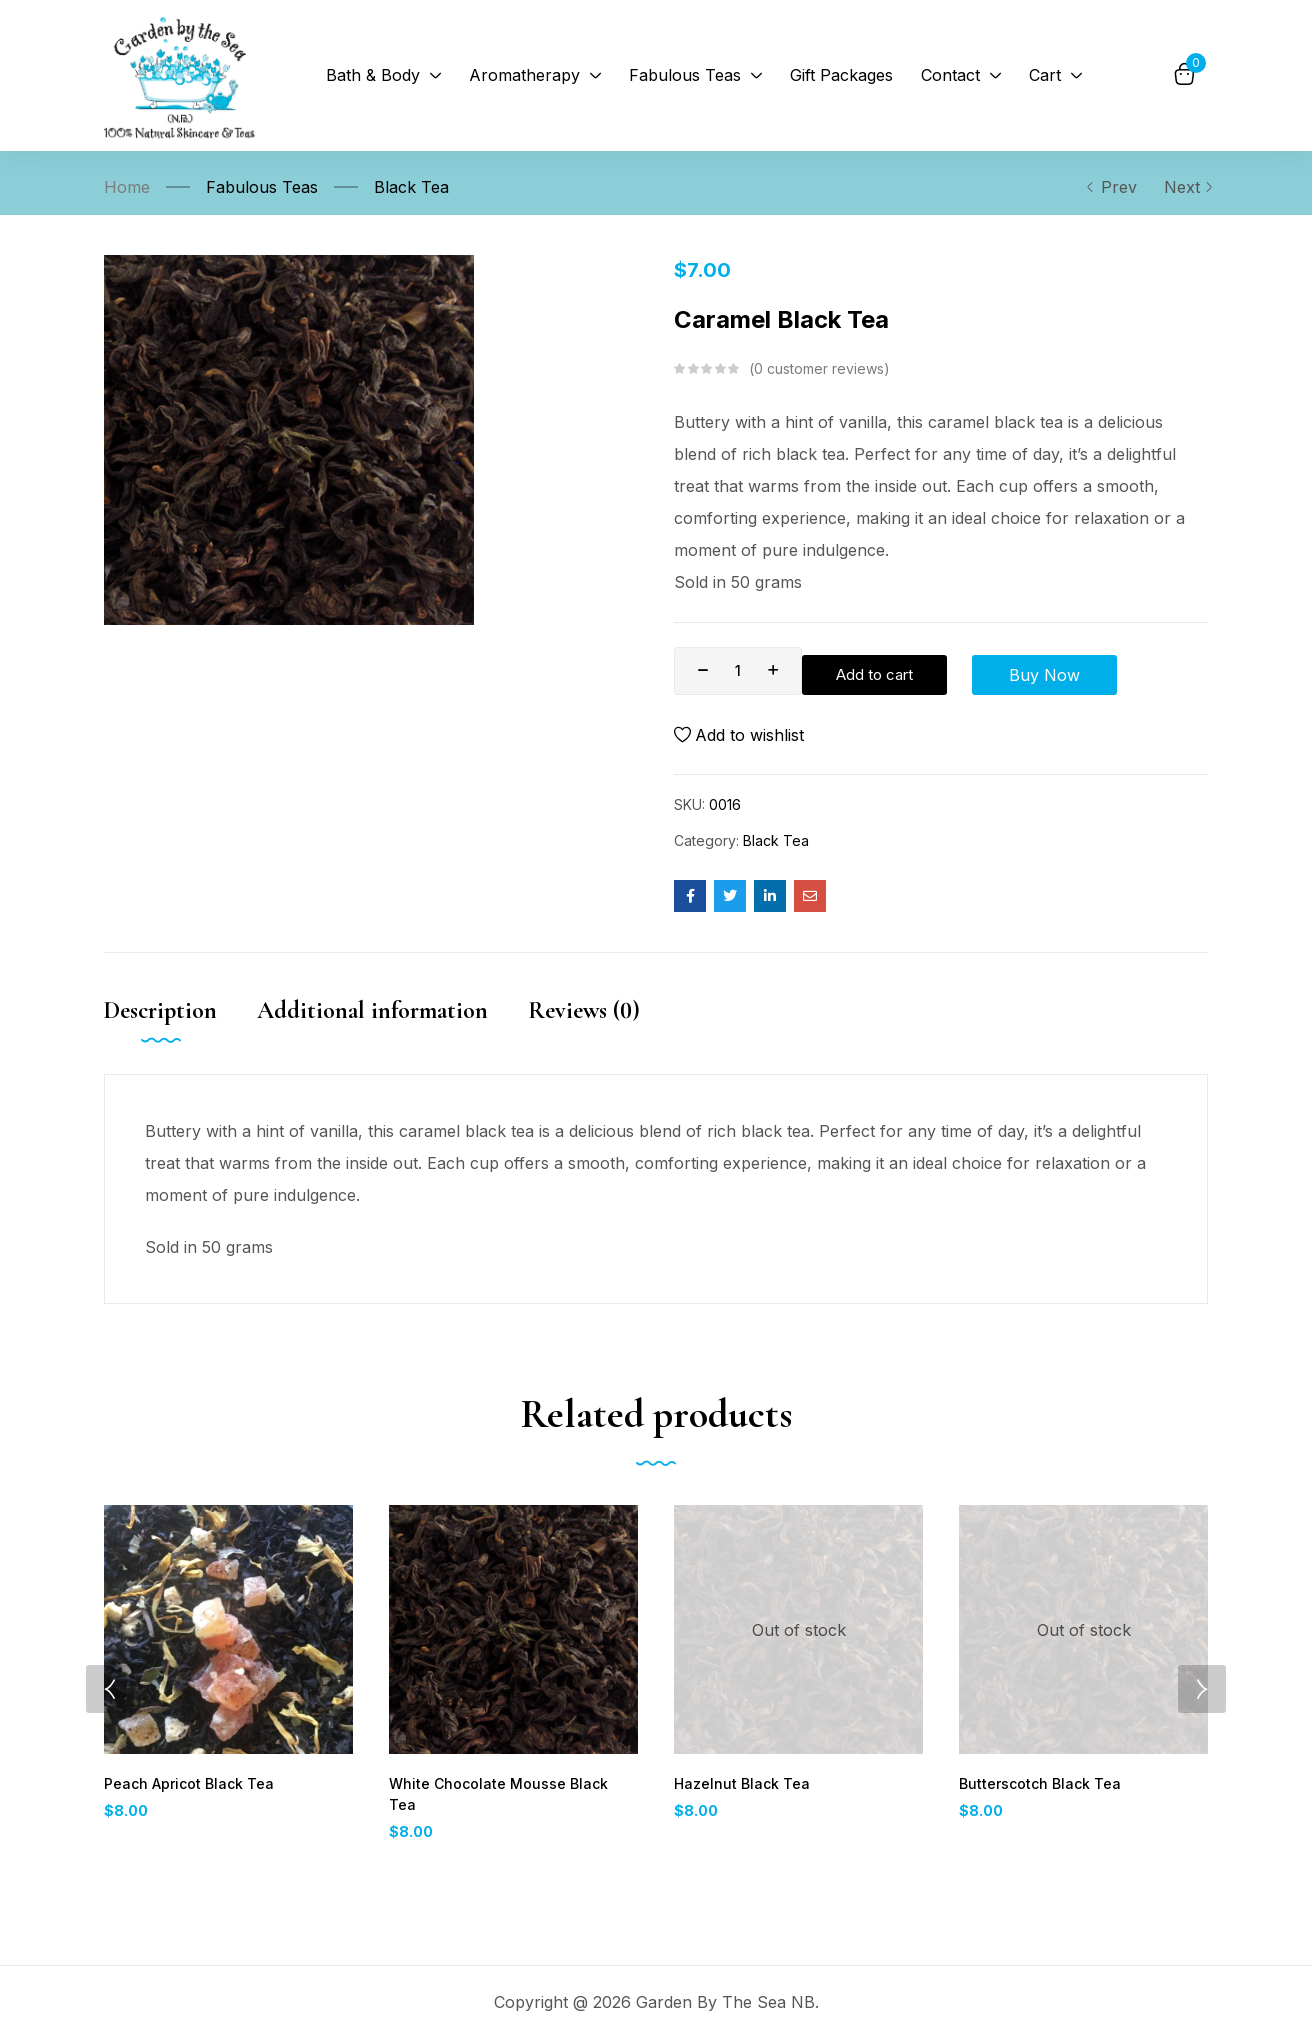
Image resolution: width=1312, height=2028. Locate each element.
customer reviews (819, 369)
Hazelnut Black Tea (738, 1792)
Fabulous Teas (262, 187)
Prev (1111, 187)
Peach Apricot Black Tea (185, 1792)
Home (127, 187)
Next (1186, 187)
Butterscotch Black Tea (1035, 1792)
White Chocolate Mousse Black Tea (507, 1792)
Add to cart (882, 671)
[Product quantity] (738, 671)
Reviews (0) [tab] (584, 1018)
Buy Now (1035, 671)
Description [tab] (160, 1018)
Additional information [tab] (372, 1018)
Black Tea (411, 187)
